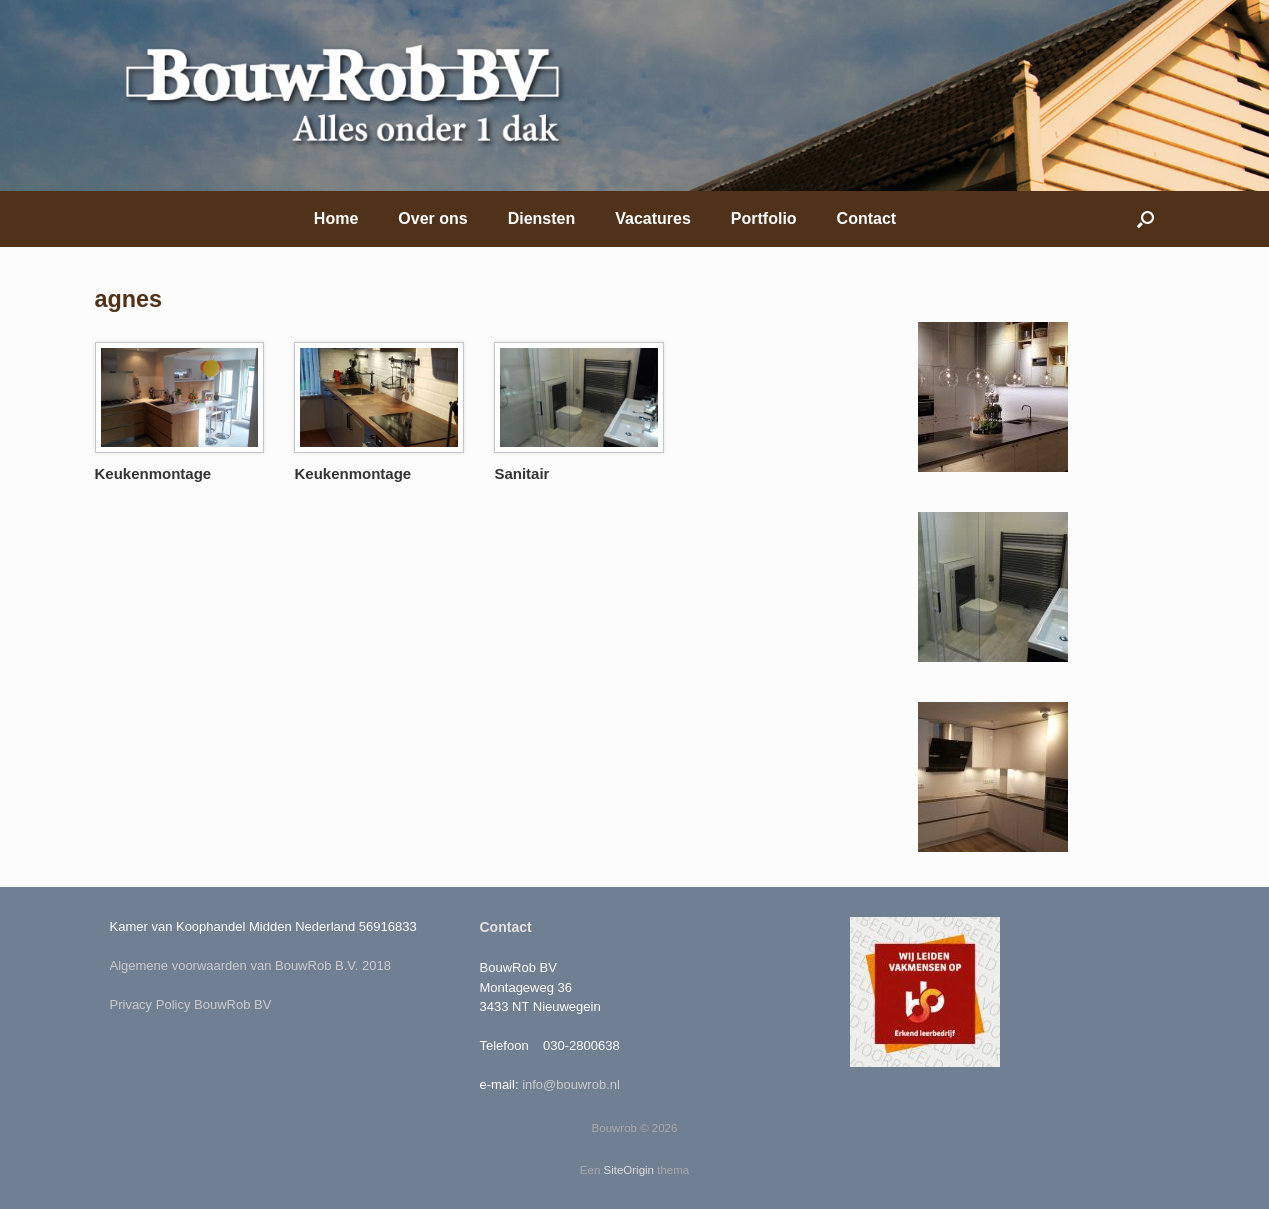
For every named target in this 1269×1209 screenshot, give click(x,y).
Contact (867, 218)
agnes (129, 299)
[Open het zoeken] (1145, 219)
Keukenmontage (153, 473)
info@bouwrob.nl (571, 1084)
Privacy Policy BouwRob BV (191, 1004)
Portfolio (764, 218)
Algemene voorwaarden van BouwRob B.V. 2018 (250, 965)
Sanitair (521, 473)
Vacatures (653, 218)
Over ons (432, 218)
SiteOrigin (629, 1170)
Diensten (542, 218)
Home (336, 218)
